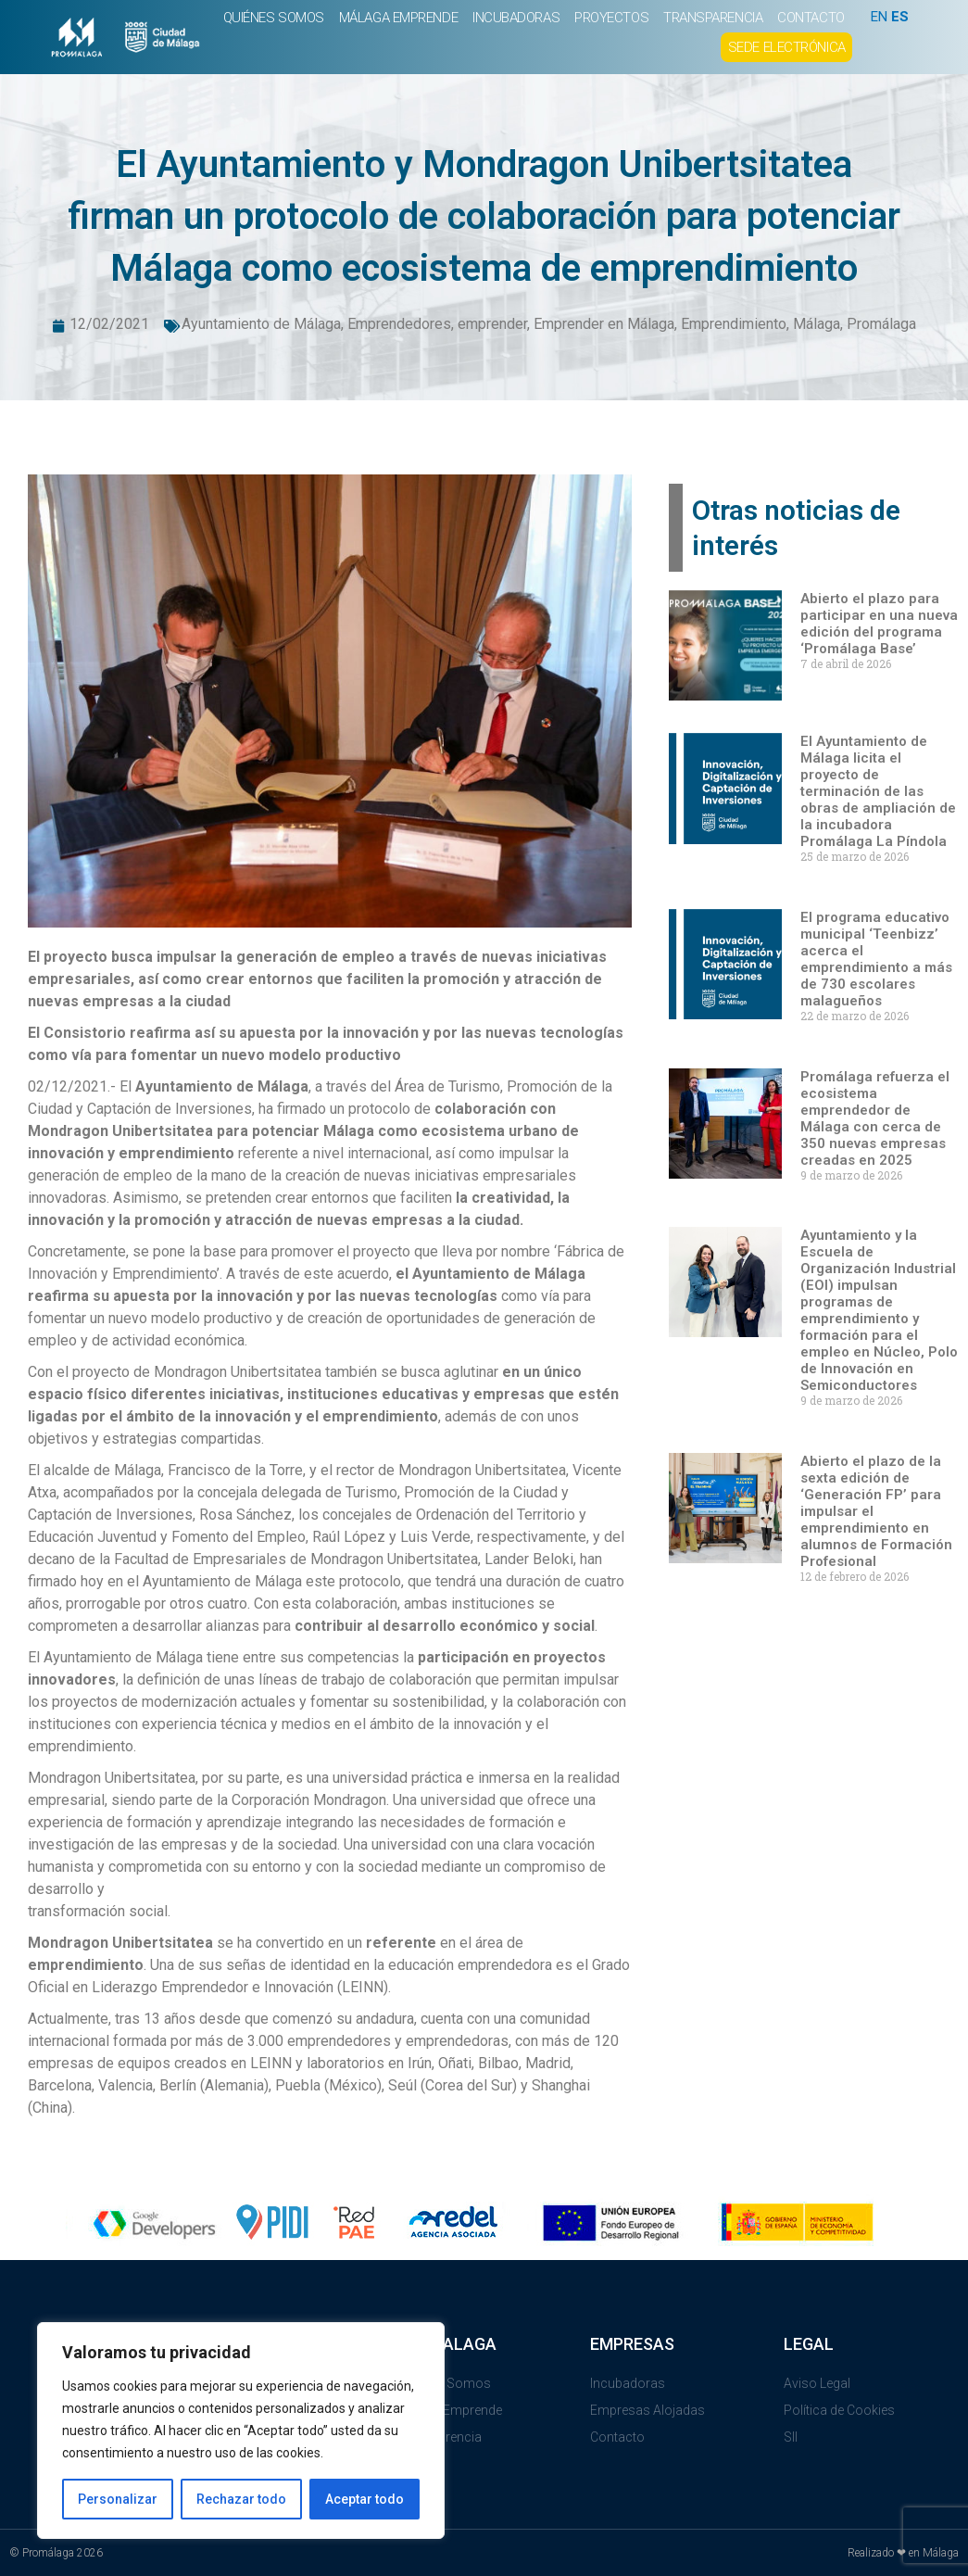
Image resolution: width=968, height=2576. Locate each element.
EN (879, 16)
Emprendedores (399, 324)
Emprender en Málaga (604, 324)
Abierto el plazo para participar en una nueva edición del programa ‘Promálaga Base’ (879, 623)
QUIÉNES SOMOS (273, 17)
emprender (492, 324)
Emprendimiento (733, 324)
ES (900, 16)
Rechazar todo (241, 2499)
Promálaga (881, 324)
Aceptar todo (364, 2499)
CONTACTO (810, 17)
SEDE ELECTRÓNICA (787, 47)
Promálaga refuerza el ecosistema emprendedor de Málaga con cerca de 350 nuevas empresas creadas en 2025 (874, 1118)
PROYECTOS (611, 17)
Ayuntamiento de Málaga (261, 324)
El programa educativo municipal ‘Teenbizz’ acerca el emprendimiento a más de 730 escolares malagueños (876, 959)
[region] (241, 2430)
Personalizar (117, 2499)
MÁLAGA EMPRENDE (398, 17)
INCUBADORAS (515, 17)
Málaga (816, 324)
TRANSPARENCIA (712, 17)
